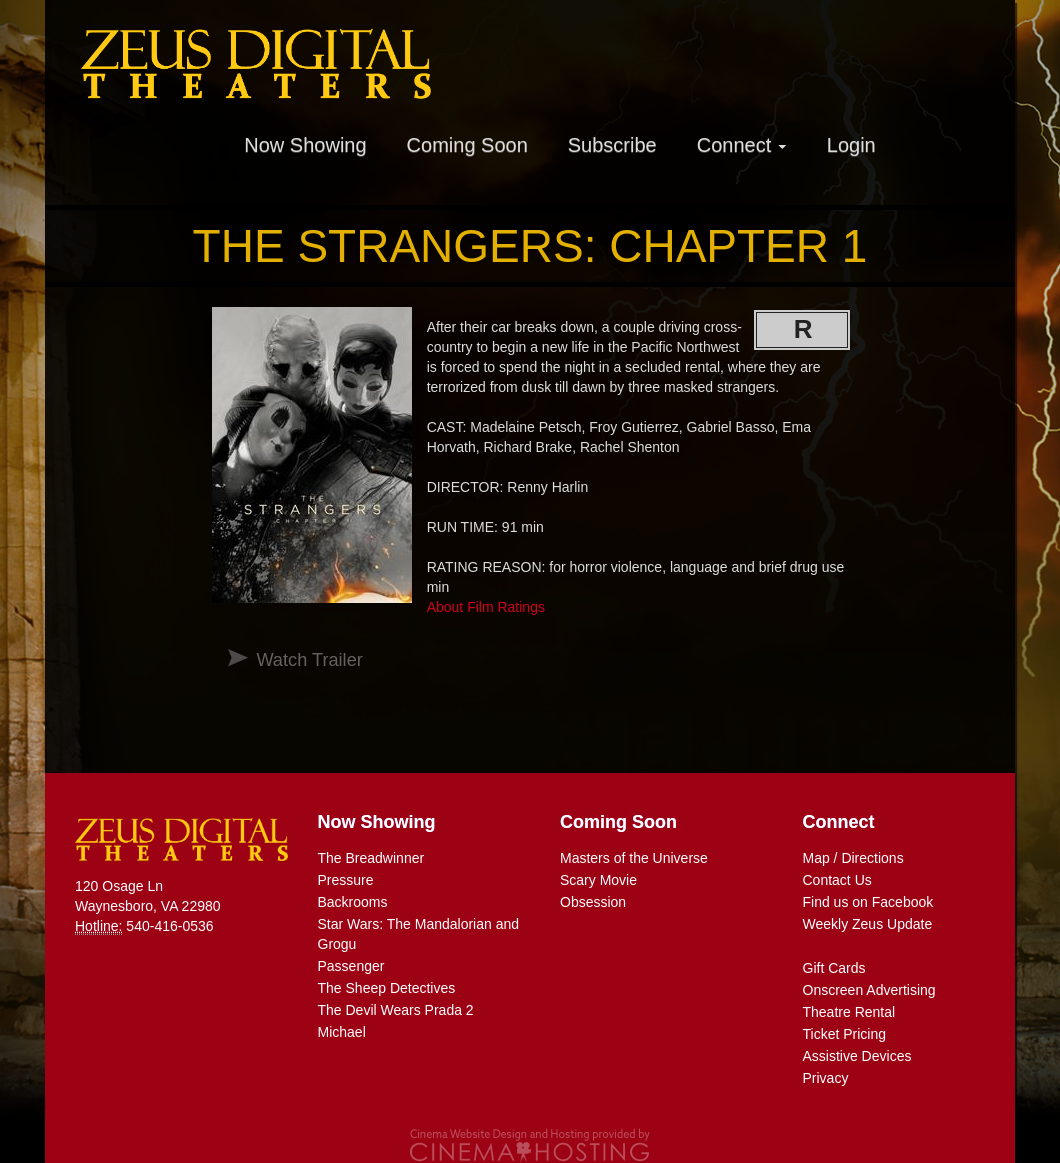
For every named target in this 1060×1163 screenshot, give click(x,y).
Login (851, 145)
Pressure (346, 880)
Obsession (593, 902)
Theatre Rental (849, 1012)
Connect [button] (742, 145)
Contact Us (837, 880)
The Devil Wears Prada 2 (396, 1010)
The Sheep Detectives (387, 988)
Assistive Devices (857, 1056)
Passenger (351, 966)
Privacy (826, 1078)
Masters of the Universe (634, 858)
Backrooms (353, 902)
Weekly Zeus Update (868, 924)
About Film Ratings (486, 607)
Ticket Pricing (845, 1034)
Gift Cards (834, 968)
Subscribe (612, 145)
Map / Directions (853, 858)
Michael (342, 1032)
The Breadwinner (371, 858)
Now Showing (305, 145)
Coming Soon (467, 145)
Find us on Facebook (868, 902)
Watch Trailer (309, 660)
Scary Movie (598, 880)
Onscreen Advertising (869, 990)
